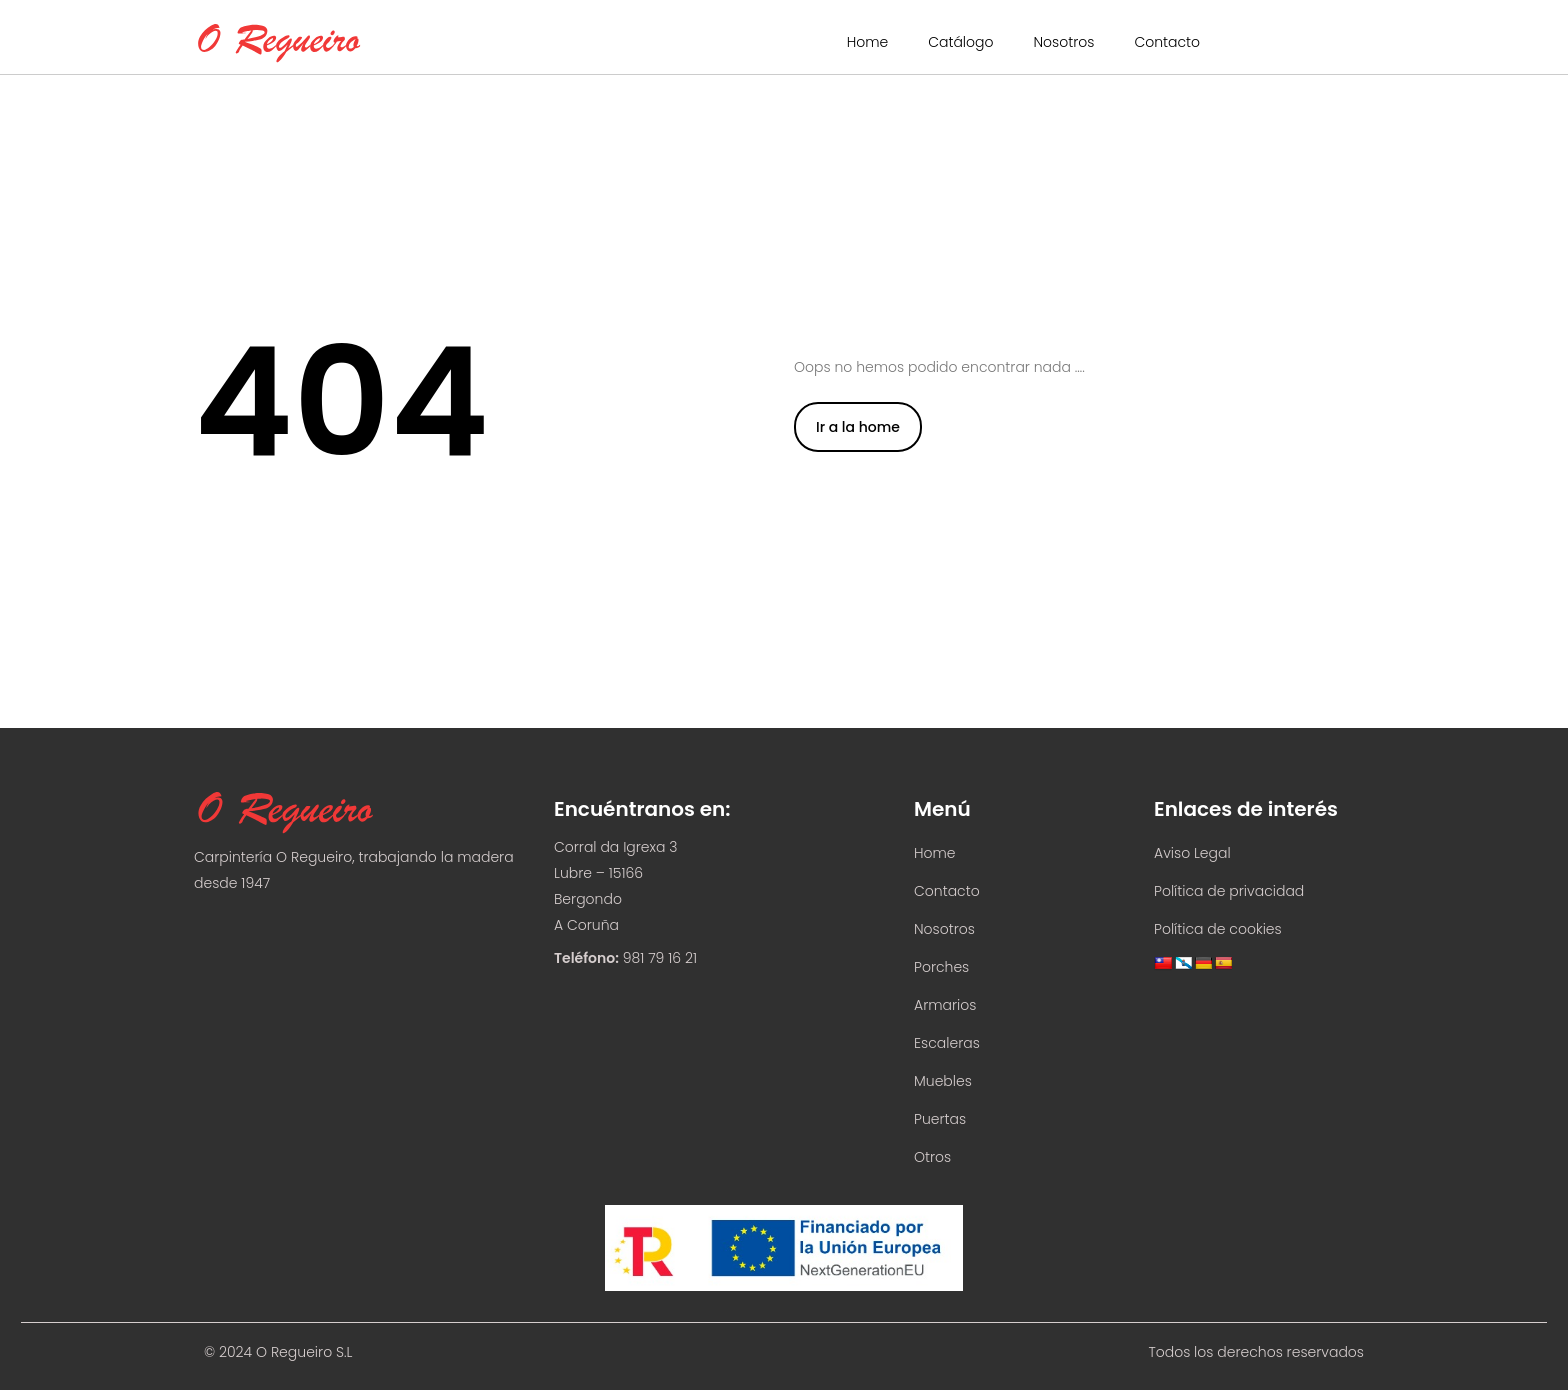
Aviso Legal (1192, 853)
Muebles (943, 1081)
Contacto (1167, 42)
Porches (941, 967)
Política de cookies (1218, 929)
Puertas (940, 1119)
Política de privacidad (1229, 891)
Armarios (945, 1005)
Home (868, 42)
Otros (932, 1157)
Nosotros (1063, 42)
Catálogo (960, 42)
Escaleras (947, 1043)
